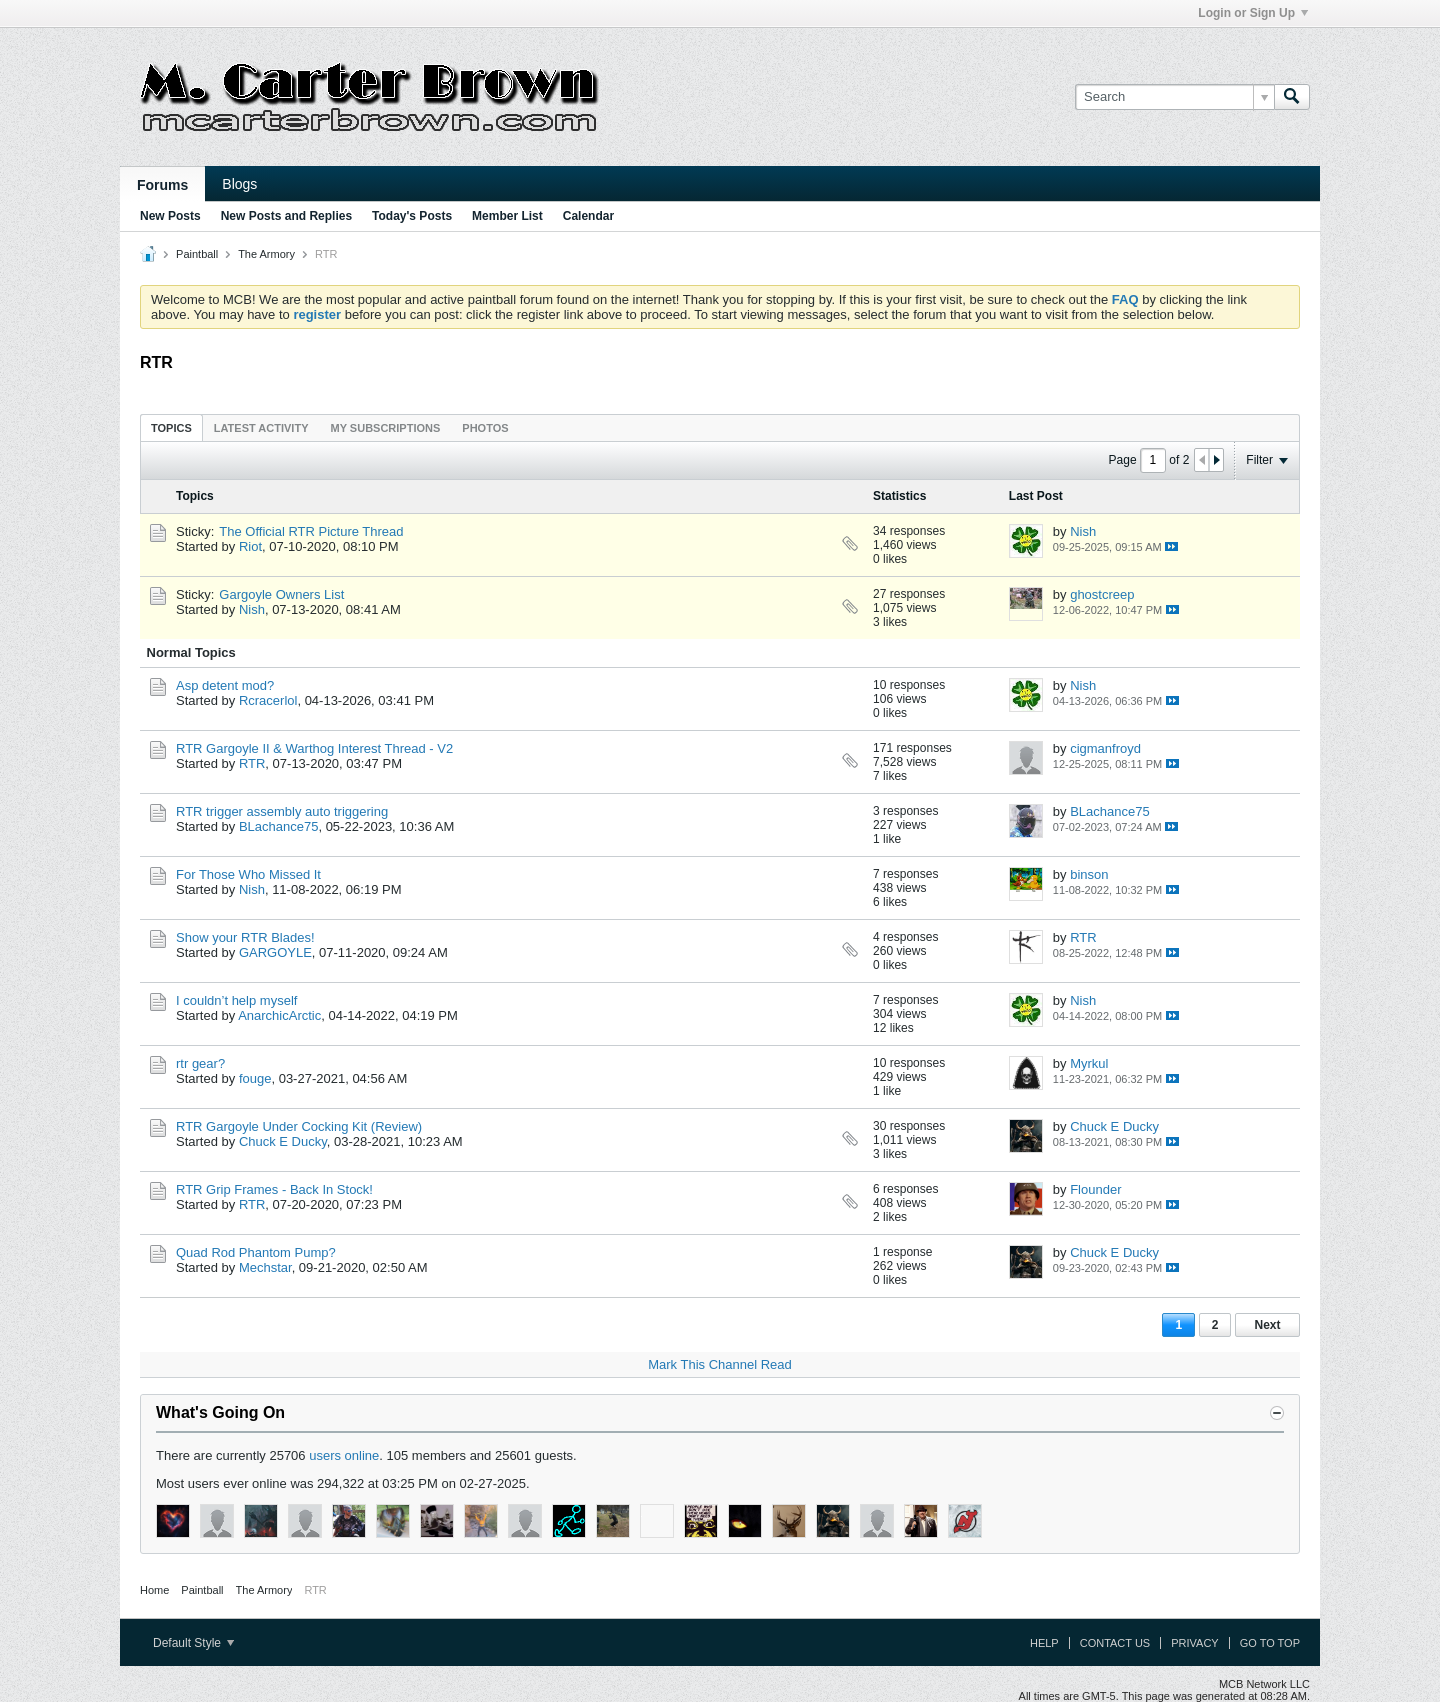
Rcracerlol (268, 700)
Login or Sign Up (1253, 13)
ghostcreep (1102, 594)
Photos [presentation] (485, 428)
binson (1089, 874)
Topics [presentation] (171, 428)
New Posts (170, 216)
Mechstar (265, 1267)
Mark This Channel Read (720, 1364)
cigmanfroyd (1105, 748)
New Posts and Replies (286, 216)
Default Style (193, 1643)
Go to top (1270, 1643)
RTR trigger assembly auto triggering (282, 811)
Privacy (1194, 1643)
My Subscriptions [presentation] (386, 428)
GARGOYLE (275, 952)
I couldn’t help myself (236, 1000)
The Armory (266, 254)
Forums (162, 185)
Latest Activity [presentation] (261, 428)
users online (344, 1455)
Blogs (239, 184)
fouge (255, 1078)
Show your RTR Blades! (245, 937)
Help (1044, 1643)
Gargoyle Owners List (281, 594)
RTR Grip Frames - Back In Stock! (274, 1189)
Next (1267, 1325)
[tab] (171, 427)
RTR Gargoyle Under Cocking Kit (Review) (299, 1126)
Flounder (1095, 1189)
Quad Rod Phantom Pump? (256, 1252)
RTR (252, 763)
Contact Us (1115, 1643)
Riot (250, 546)
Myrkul (1089, 1063)
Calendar (588, 216)
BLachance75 (279, 826)
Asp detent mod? (225, 685)
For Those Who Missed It (248, 874)
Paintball (197, 254)
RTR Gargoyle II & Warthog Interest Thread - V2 (314, 748)
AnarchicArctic (279, 1015)
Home (154, 1590)
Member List (507, 216)
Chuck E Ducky (283, 1141)
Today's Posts (412, 216)
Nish (1083, 531)
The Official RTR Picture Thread (311, 531)
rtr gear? (200, 1063)
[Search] (1174, 97)
